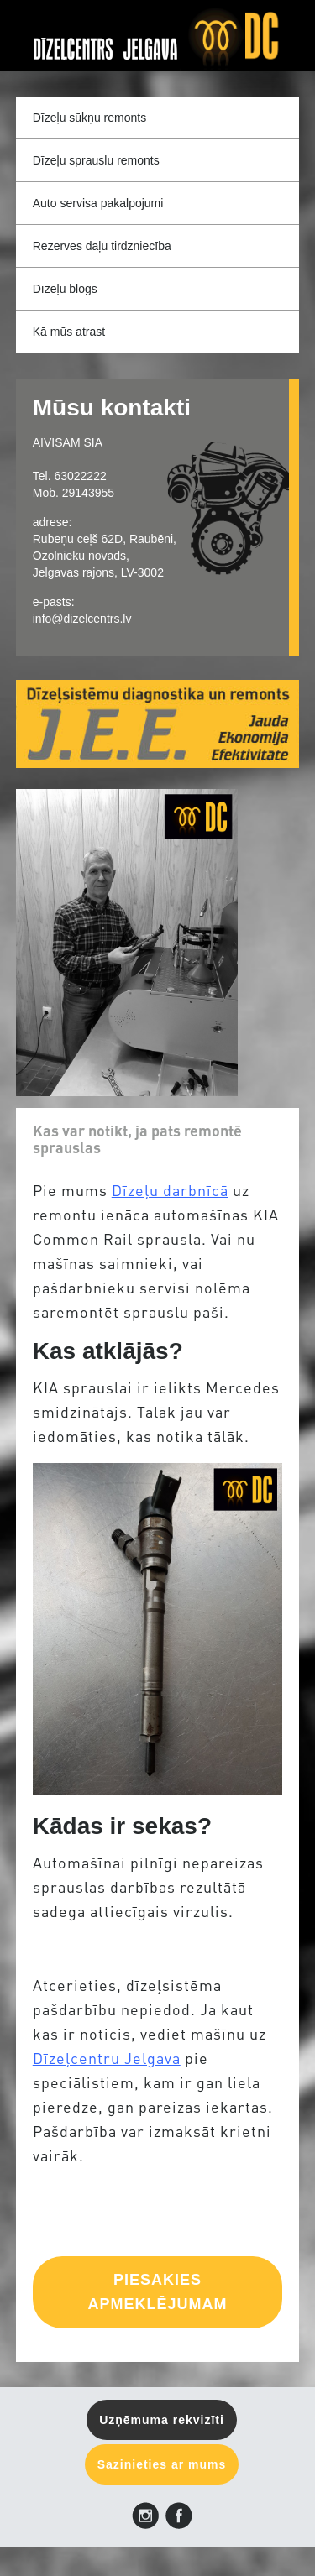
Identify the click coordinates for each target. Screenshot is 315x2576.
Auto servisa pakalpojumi (98, 203)
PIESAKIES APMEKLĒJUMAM (157, 2291)
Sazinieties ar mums (162, 2464)
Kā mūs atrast (69, 331)
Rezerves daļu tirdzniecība (102, 246)
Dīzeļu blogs (65, 288)
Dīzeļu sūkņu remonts (89, 117)
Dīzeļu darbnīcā (170, 1191)
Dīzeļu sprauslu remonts (96, 160)
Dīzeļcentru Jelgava (107, 2059)
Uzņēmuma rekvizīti (161, 2420)
